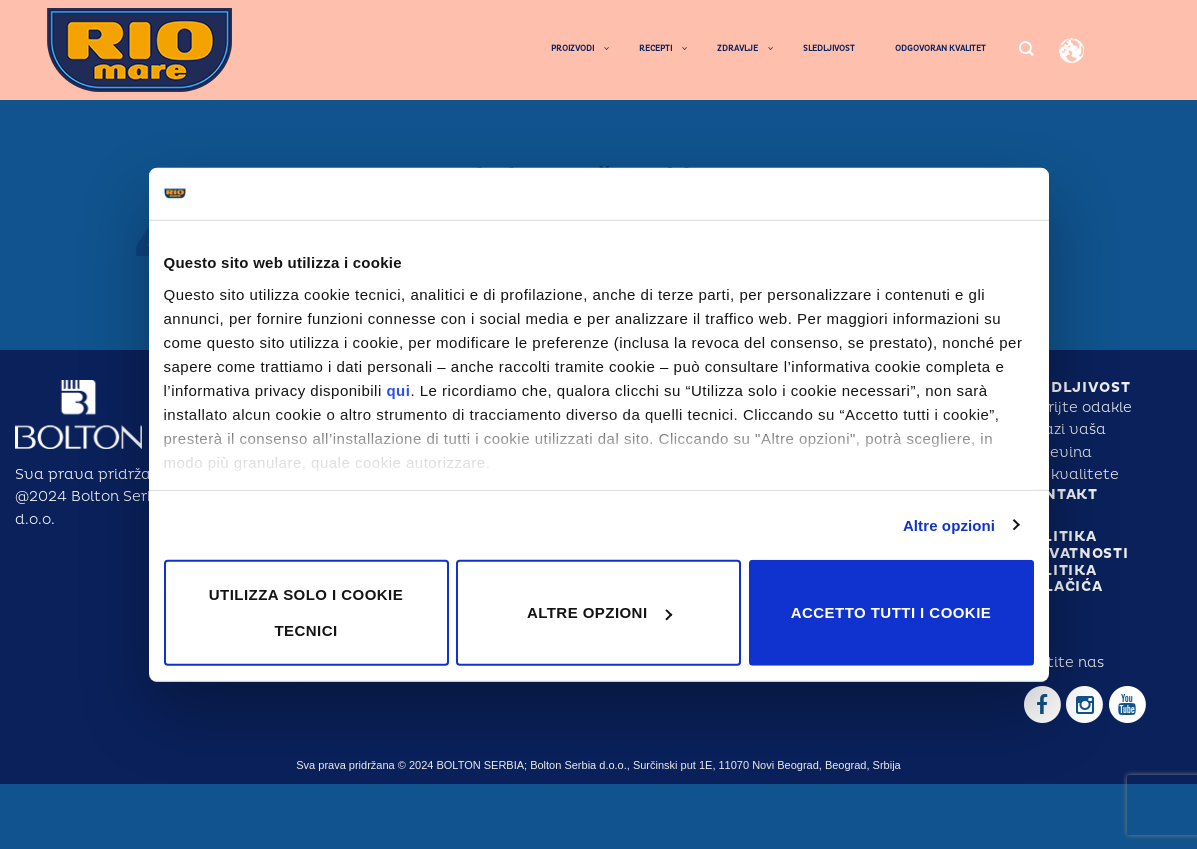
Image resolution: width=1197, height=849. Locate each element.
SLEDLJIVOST (1076, 387)
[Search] (1026, 49)
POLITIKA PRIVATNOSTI (1075, 545)
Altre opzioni (949, 524)
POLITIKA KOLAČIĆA (1062, 579)
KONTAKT (1059, 494)
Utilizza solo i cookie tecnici (306, 612)
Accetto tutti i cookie (891, 612)
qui (398, 389)
